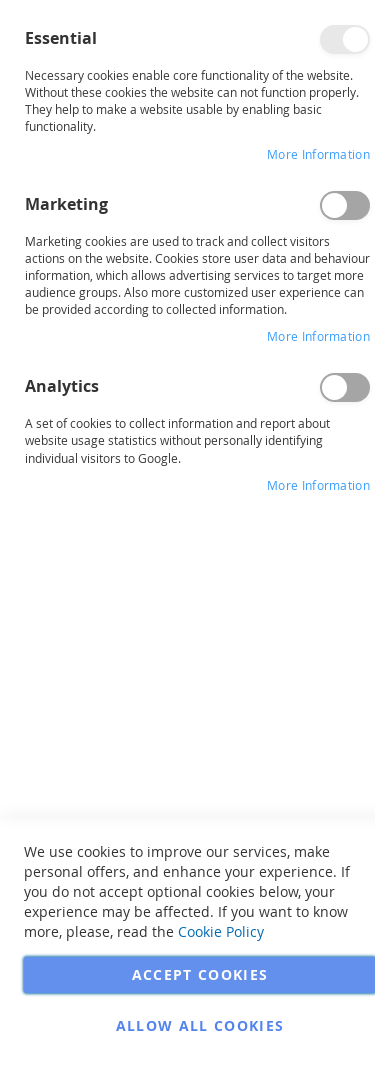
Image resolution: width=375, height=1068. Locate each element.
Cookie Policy (221, 931)
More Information (318, 154)
